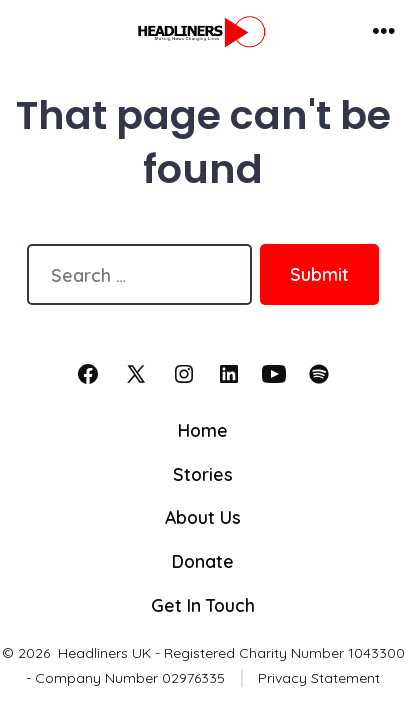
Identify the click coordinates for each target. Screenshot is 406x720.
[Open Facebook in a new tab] (88, 374)
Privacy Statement (319, 678)
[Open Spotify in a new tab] (319, 374)
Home (203, 430)
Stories (203, 474)
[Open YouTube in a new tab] (274, 374)
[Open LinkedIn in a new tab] (229, 374)
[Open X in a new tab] (136, 374)
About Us (203, 517)
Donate (203, 561)
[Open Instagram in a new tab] (184, 374)
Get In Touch (203, 605)
